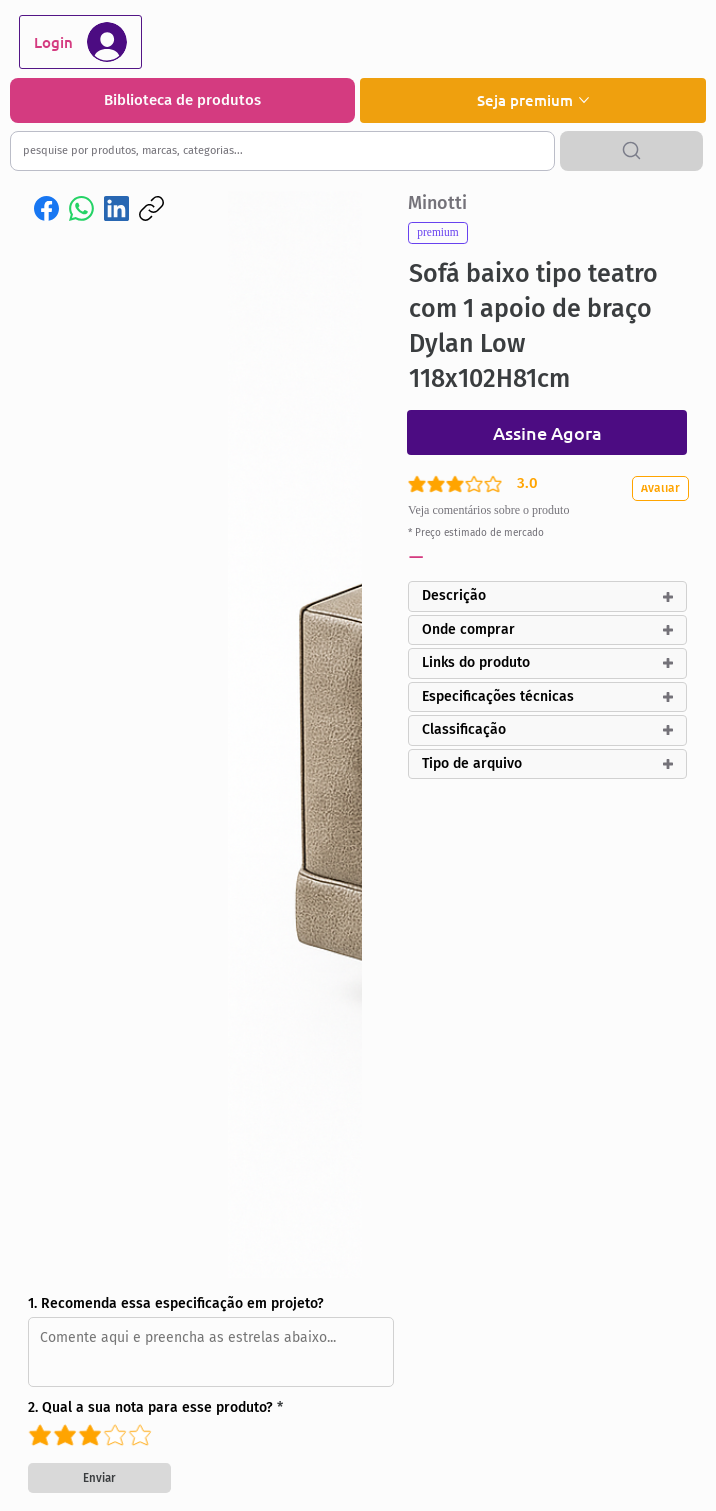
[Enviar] (99, 1478)
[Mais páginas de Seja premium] (584, 100)
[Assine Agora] (547, 432)
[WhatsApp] (81, 208)
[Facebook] (46, 208)
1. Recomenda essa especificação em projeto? (176, 1304)
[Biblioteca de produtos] (183, 100)
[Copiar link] (151, 208)
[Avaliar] (664, 488)
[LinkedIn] (116, 208)
